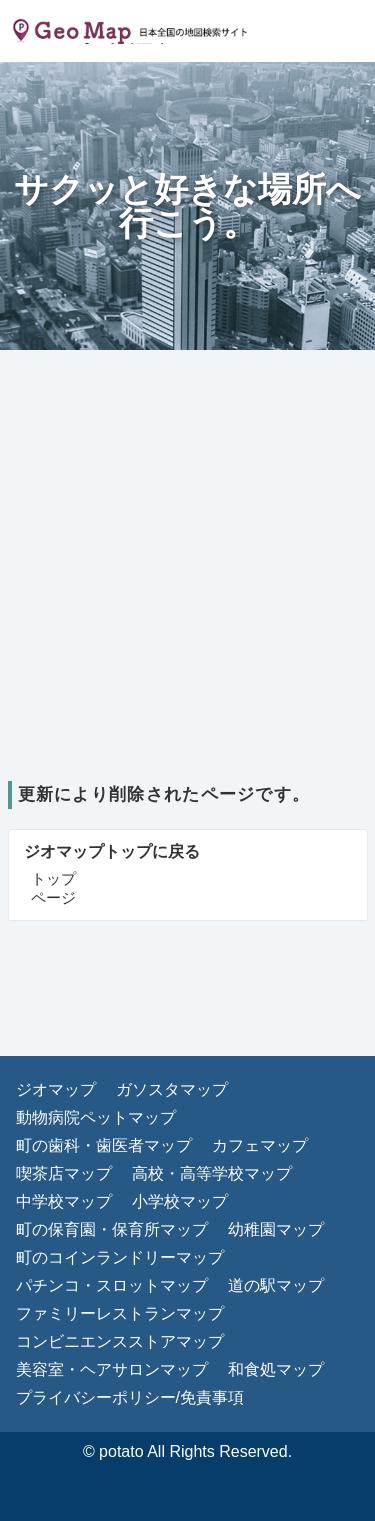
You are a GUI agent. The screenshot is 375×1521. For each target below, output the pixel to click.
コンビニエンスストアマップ (120, 1341)
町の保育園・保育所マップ (112, 1229)
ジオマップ (56, 1089)
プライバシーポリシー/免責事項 (130, 1397)
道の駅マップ (276, 1285)
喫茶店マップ (64, 1173)
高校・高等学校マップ (212, 1173)
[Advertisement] (187, 583)
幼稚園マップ (276, 1229)
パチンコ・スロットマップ (112, 1285)
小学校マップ (180, 1201)
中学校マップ (64, 1201)
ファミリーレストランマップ (120, 1313)
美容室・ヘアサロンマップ (112, 1369)
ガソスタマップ (172, 1089)
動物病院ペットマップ (96, 1117)
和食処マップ (276, 1369)
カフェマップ (260, 1145)
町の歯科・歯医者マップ (104, 1145)
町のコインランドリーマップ (120, 1257)
